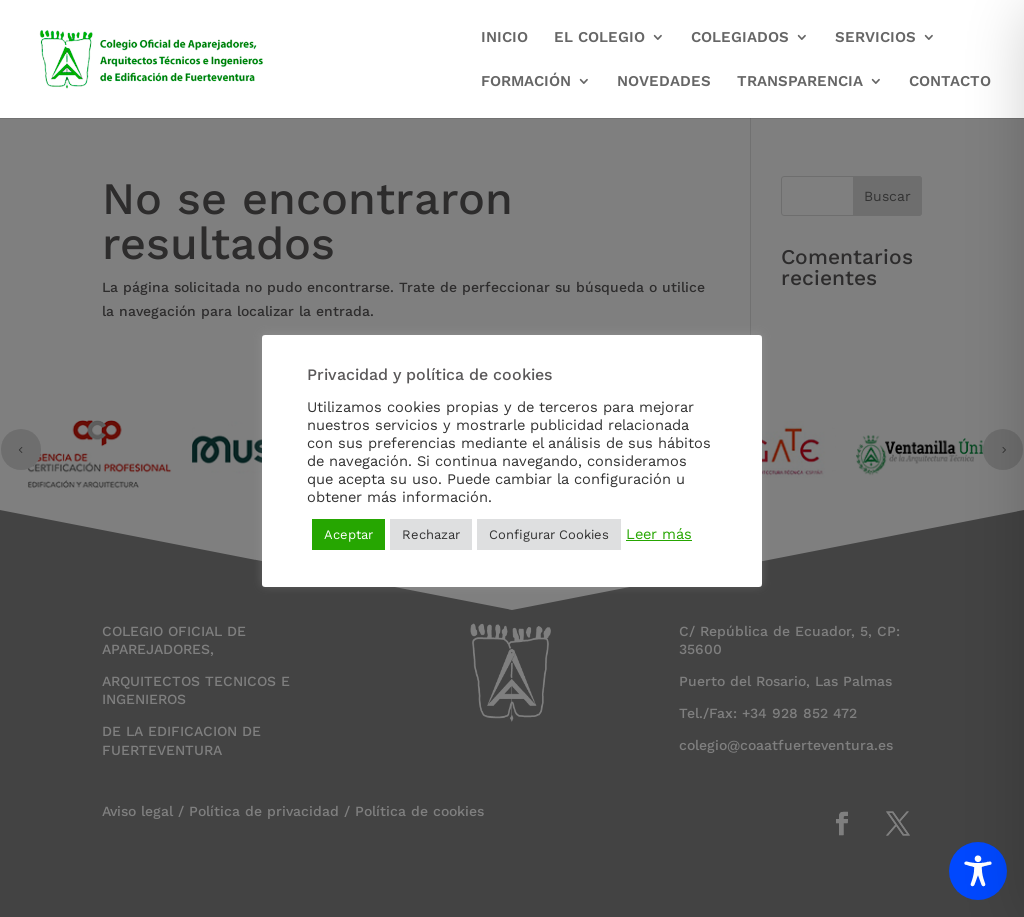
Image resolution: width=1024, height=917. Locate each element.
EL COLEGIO (599, 38)
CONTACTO (950, 82)
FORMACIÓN (526, 82)
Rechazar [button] (431, 534)
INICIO (504, 38)
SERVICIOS (875, 38)
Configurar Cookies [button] (549, 534)
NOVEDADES (664, 82)
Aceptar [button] (348, 534)
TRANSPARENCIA (800, 82)
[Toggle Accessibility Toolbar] (978, 871)
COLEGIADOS (740, 38)
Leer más (659, 534)
